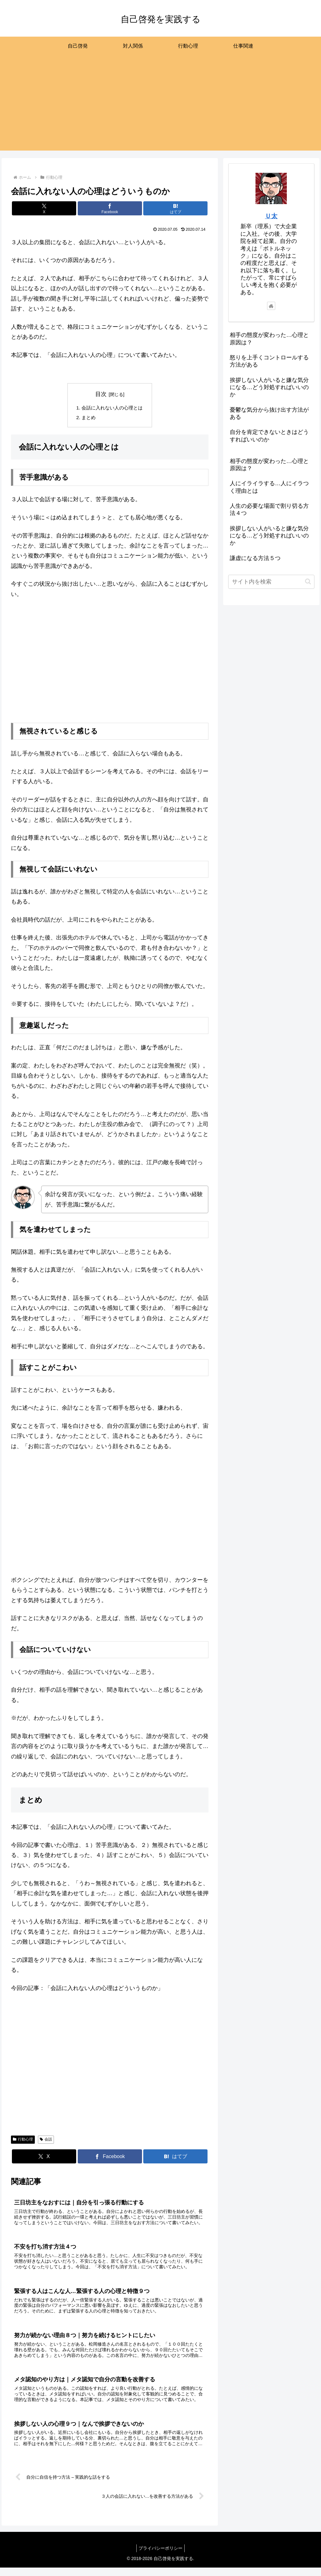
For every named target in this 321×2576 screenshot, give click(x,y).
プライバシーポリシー (160, 2556)
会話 (46, 2140)
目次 (101, 394)
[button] (308, 581)
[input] (271, 582)
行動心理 (23, 2140)
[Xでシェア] (44, 208)
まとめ (87, 418)
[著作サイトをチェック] (271, 306)
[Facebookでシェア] (110, 208)
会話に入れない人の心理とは (112, 408)
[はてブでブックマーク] (175, 208)
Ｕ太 (271, 216)
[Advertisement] (160, 107)
